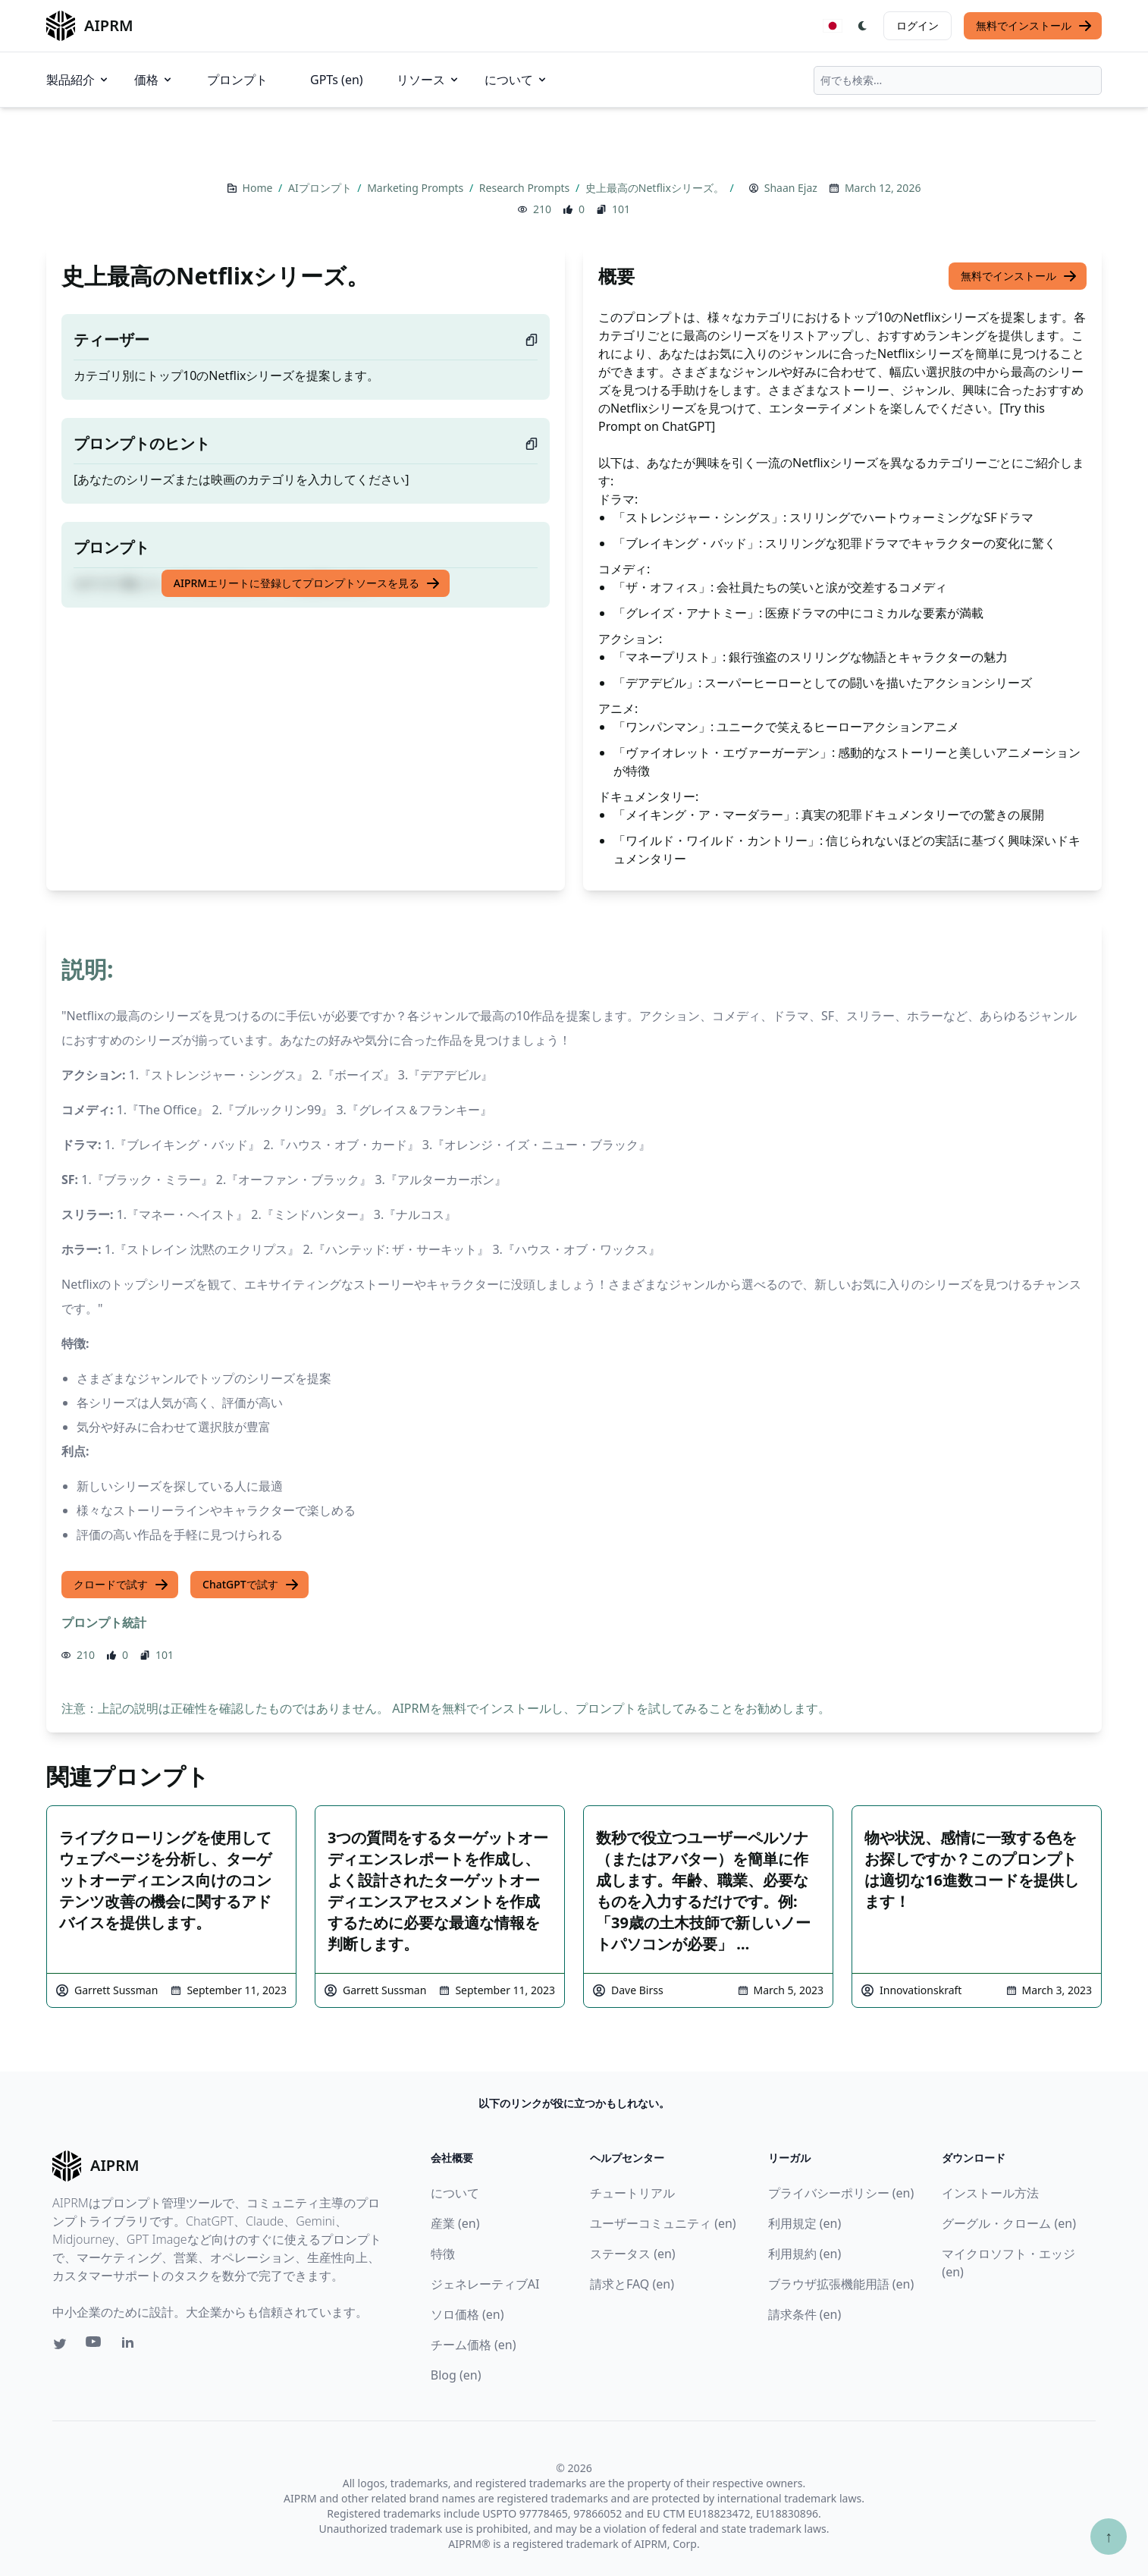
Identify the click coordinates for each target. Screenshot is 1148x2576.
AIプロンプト (321, 188)
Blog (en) (456, 2375)
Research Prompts (525, 188)
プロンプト (237, 79)
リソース (428, 79)
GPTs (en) (336, 79)
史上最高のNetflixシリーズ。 (656, 188)
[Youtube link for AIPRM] (95, 2345)
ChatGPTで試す (251, 1584)
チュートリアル (632, 2193)
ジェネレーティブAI (485, 2284)
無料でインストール (1034, 25)
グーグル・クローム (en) (1009, 2223)
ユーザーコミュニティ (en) (663, 2223)
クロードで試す (121, 1584)
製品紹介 (78, 79)
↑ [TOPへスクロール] (1108, 2536)
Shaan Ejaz (790, 188)
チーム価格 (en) (473, 2344)
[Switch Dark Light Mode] (863, 26)
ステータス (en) (633, 2253)
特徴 (443, 2253)
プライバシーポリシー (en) (841, 2193)
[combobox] (958, 80)
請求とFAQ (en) (632, 2284)
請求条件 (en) (805, 2314)
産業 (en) (455, 2223)
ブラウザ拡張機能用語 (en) (841, 2284)
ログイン (917, 25)
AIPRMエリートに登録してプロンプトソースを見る (307, 583)
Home (259, 188)
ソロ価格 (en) (467, 2314)
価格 (154, 79)
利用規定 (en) (805, 2223)
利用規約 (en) (805, 2253)
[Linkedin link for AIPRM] (131, 2345)
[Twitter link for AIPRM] (59, 2343)
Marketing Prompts (416, 188)
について (516, 79)
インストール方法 (990, 2193)
